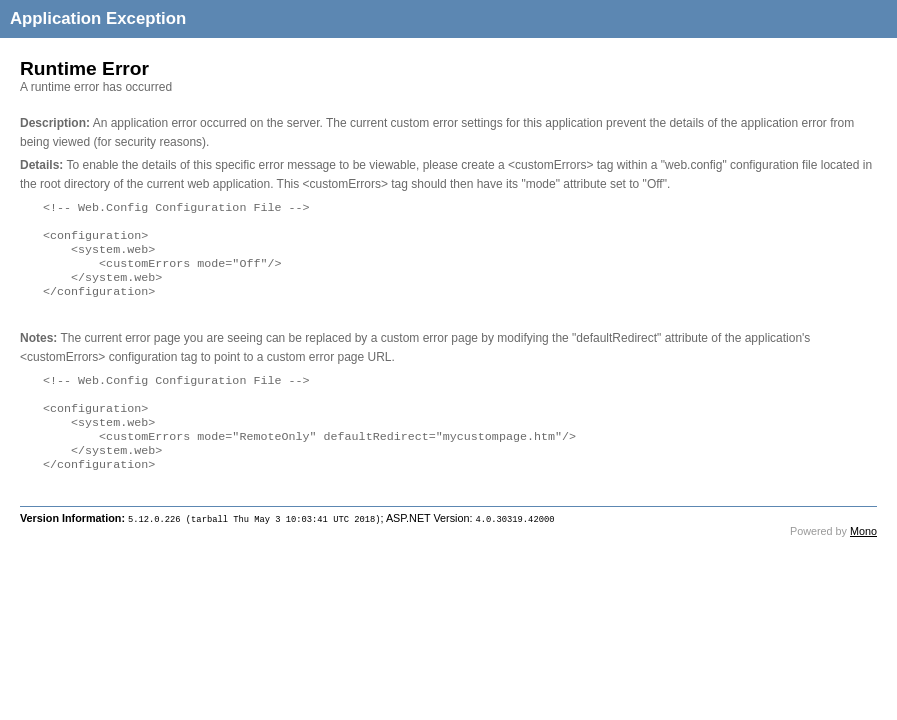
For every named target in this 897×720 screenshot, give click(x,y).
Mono (863, 559)
